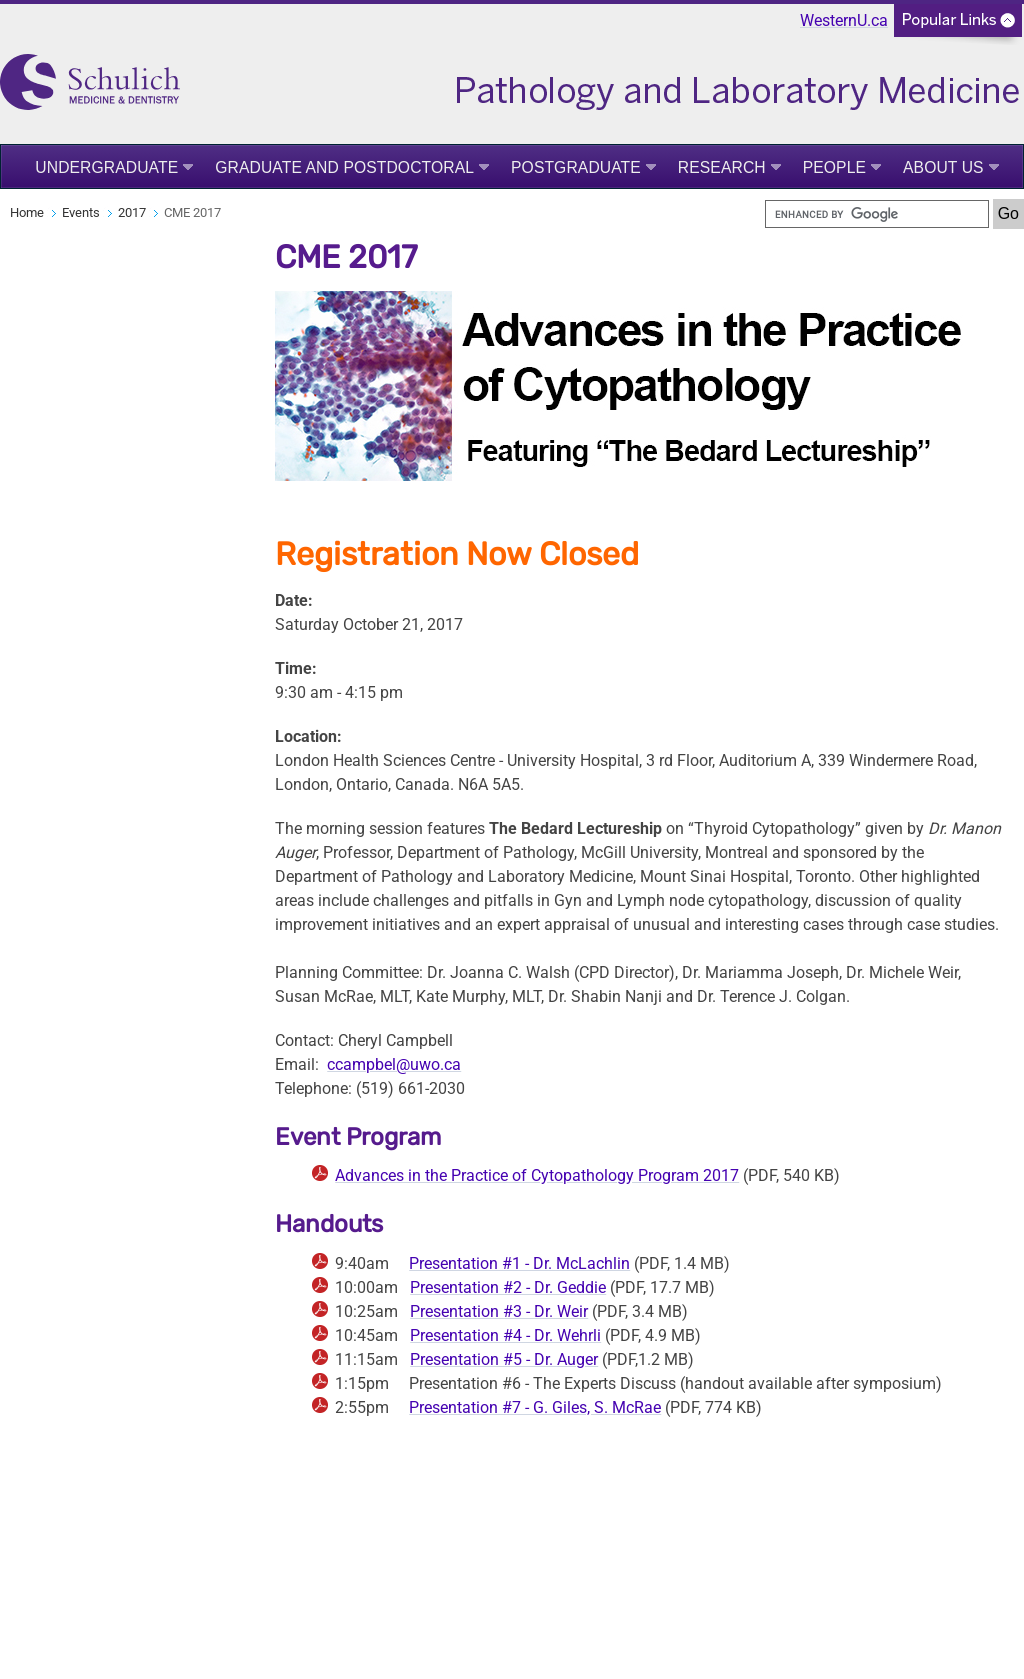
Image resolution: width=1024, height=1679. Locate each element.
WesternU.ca (844, 20)
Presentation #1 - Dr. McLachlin (519, 1263)
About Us (943, 167)
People (834, 167)
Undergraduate (106, 167)
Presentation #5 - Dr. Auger (504, 1359)
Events (81, 212)
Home (27, 212)
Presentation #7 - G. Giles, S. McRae (535, 1407)
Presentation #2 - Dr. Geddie (508, 1287)
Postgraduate (576, 167)
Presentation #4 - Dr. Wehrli (505, 1335)
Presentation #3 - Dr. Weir (499, 1311)
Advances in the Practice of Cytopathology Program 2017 (537, 1175)
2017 (132, 212)
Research (722, 167)
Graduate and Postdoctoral (344, 167)
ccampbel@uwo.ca (394, 1064)
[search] (877, 214)
